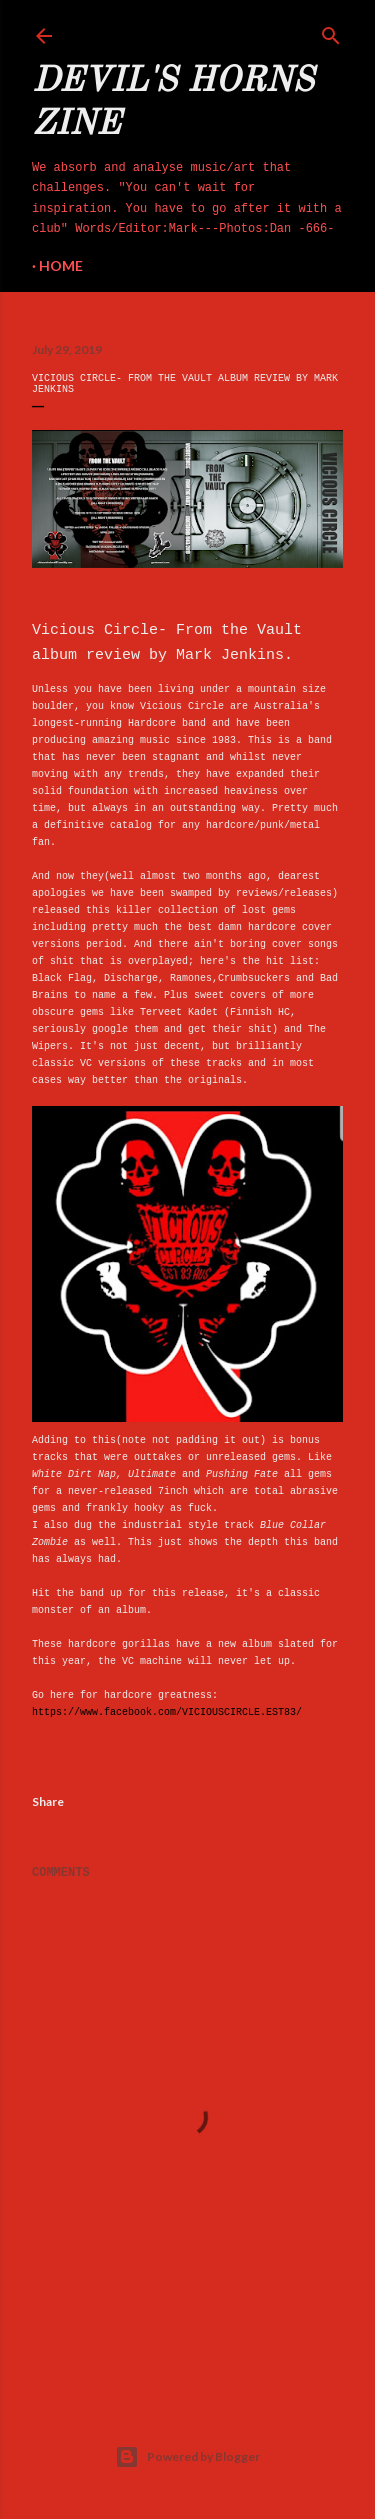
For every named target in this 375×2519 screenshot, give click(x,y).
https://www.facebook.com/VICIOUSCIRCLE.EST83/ (167, 1712)
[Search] (331, 32)
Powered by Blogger (187, 2457)
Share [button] (48, 1801)
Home (61, 265)
